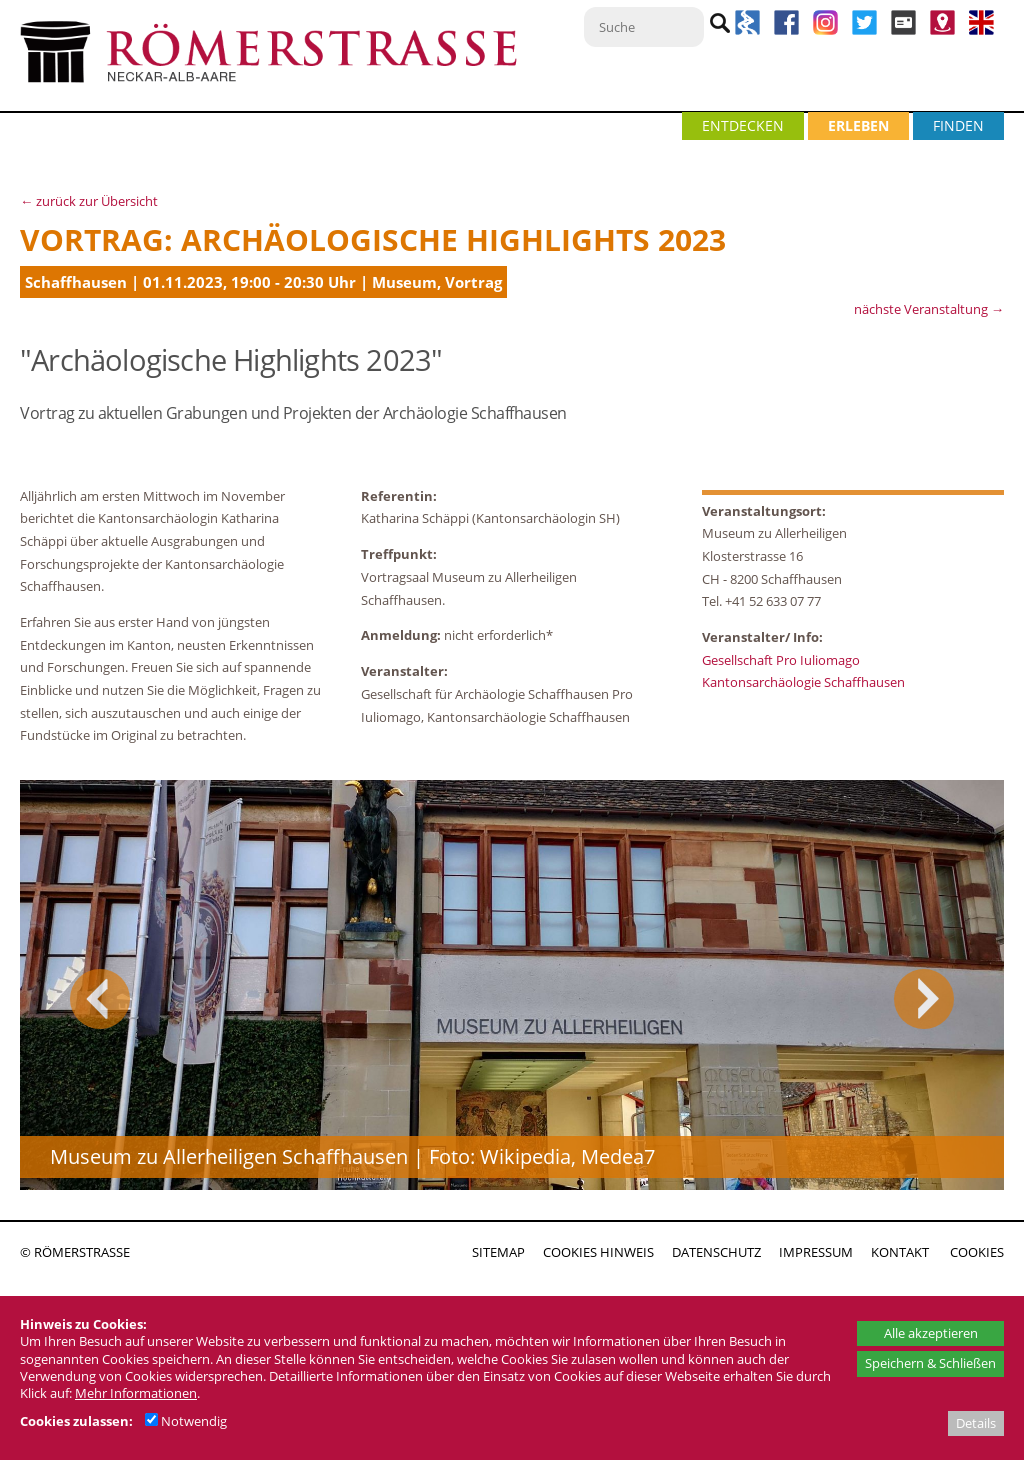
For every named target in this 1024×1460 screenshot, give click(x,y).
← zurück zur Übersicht (89, 201)
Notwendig (186, 1421)
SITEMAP (498, 1252)
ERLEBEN (858, 125)
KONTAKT (900, 1252)
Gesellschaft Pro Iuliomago (781, 660)
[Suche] (644, 27)
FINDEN (958, 125)
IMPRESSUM (816, 1252)
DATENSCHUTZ (716, 1252)
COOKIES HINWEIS (598, 1252)
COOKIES (977, 1252)
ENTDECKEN (743, 125)
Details (976, 1423)
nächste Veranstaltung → (929, 309)
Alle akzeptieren (931, 1333)
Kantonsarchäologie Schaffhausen (803, 682)
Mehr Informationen (136, 1393)
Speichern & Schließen (930, 1363)
